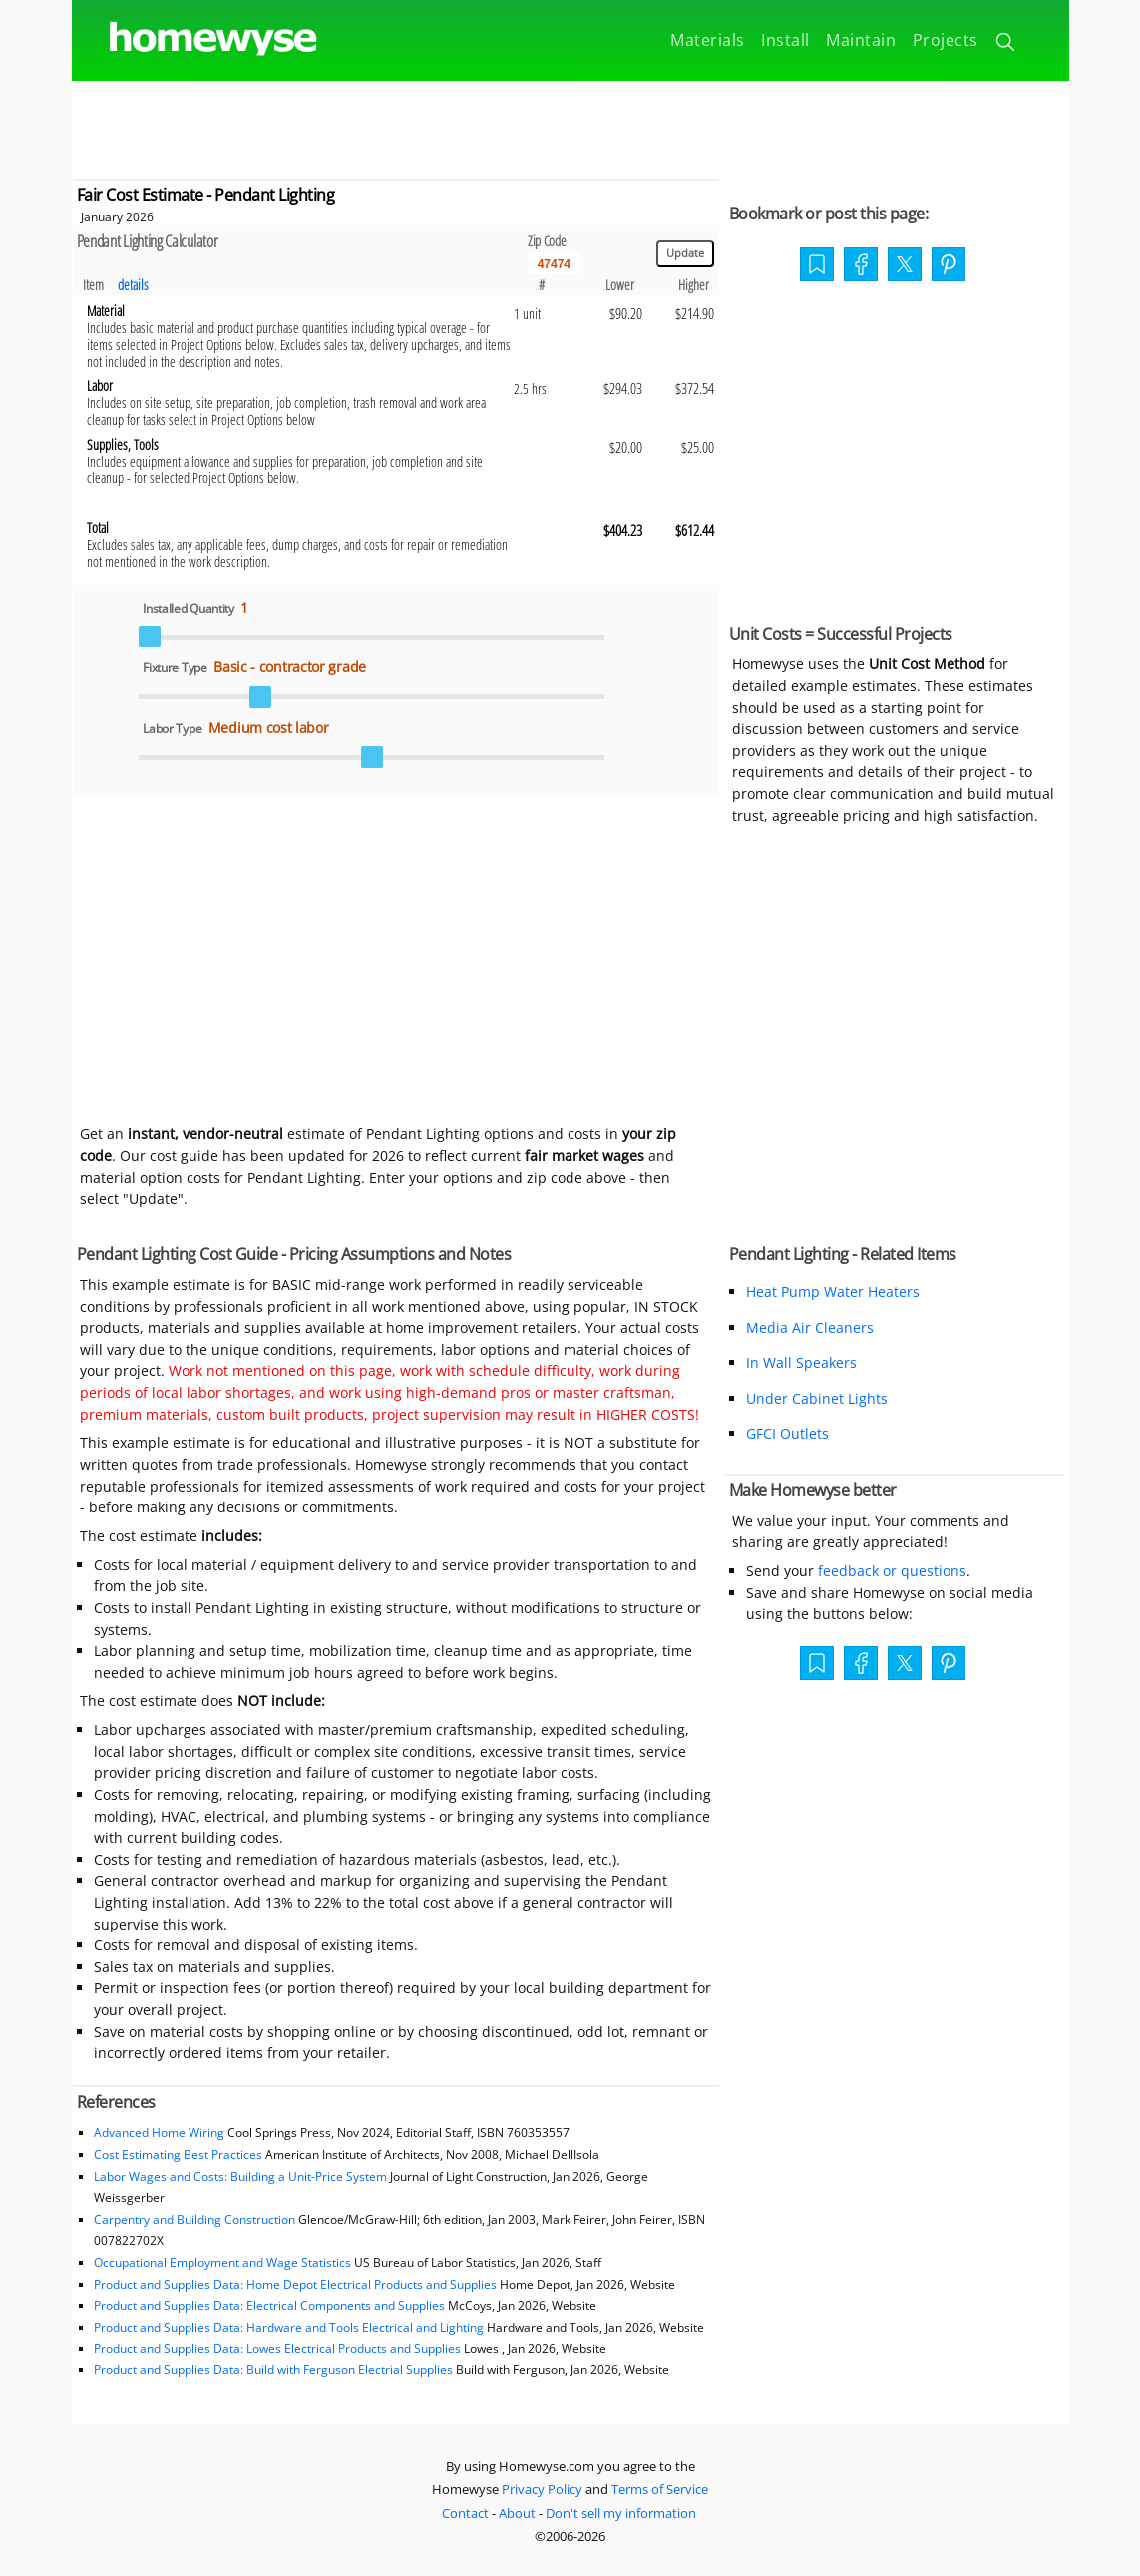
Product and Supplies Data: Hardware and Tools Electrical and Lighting (289, 2327)
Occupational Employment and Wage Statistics (222, 2262)
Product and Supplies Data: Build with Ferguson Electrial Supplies (273, 2369)
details (133, 284)
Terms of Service (659, 2489)
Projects (945, 40)
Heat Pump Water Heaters (833, 1291)
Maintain (861, 40)
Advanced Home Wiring (159, 2132)
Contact (465, 2513)
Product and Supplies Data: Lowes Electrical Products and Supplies (277, 2348)
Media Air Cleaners (810, 1327)
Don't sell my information (621, 2513)
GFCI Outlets (787, 1433)
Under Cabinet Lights (817, 1398)
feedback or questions (892, 1570)
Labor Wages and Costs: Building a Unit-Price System (240, 2176)
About (517, 2513)
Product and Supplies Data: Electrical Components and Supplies (271, 2305)
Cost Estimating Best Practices (178, 2154)
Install (785, 40)
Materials (707, 40)
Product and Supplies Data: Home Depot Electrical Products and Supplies (295, 2284)
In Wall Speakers (801, 1362)
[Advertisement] (570, 126)
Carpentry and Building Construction (194, 2219)
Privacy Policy (542, 2489)
